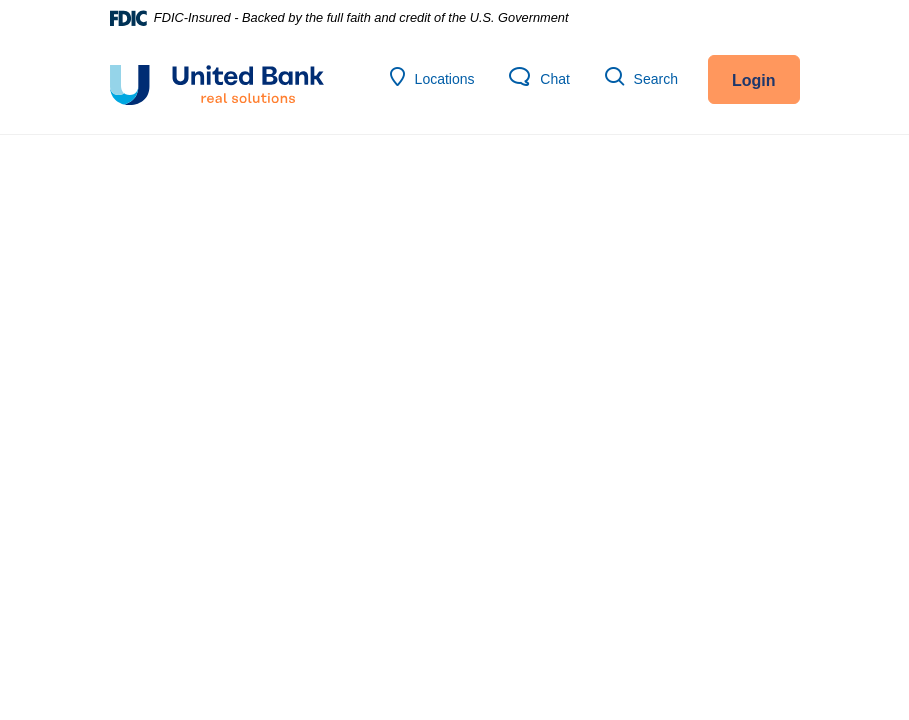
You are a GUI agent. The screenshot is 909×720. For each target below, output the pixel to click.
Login (754, 80)
